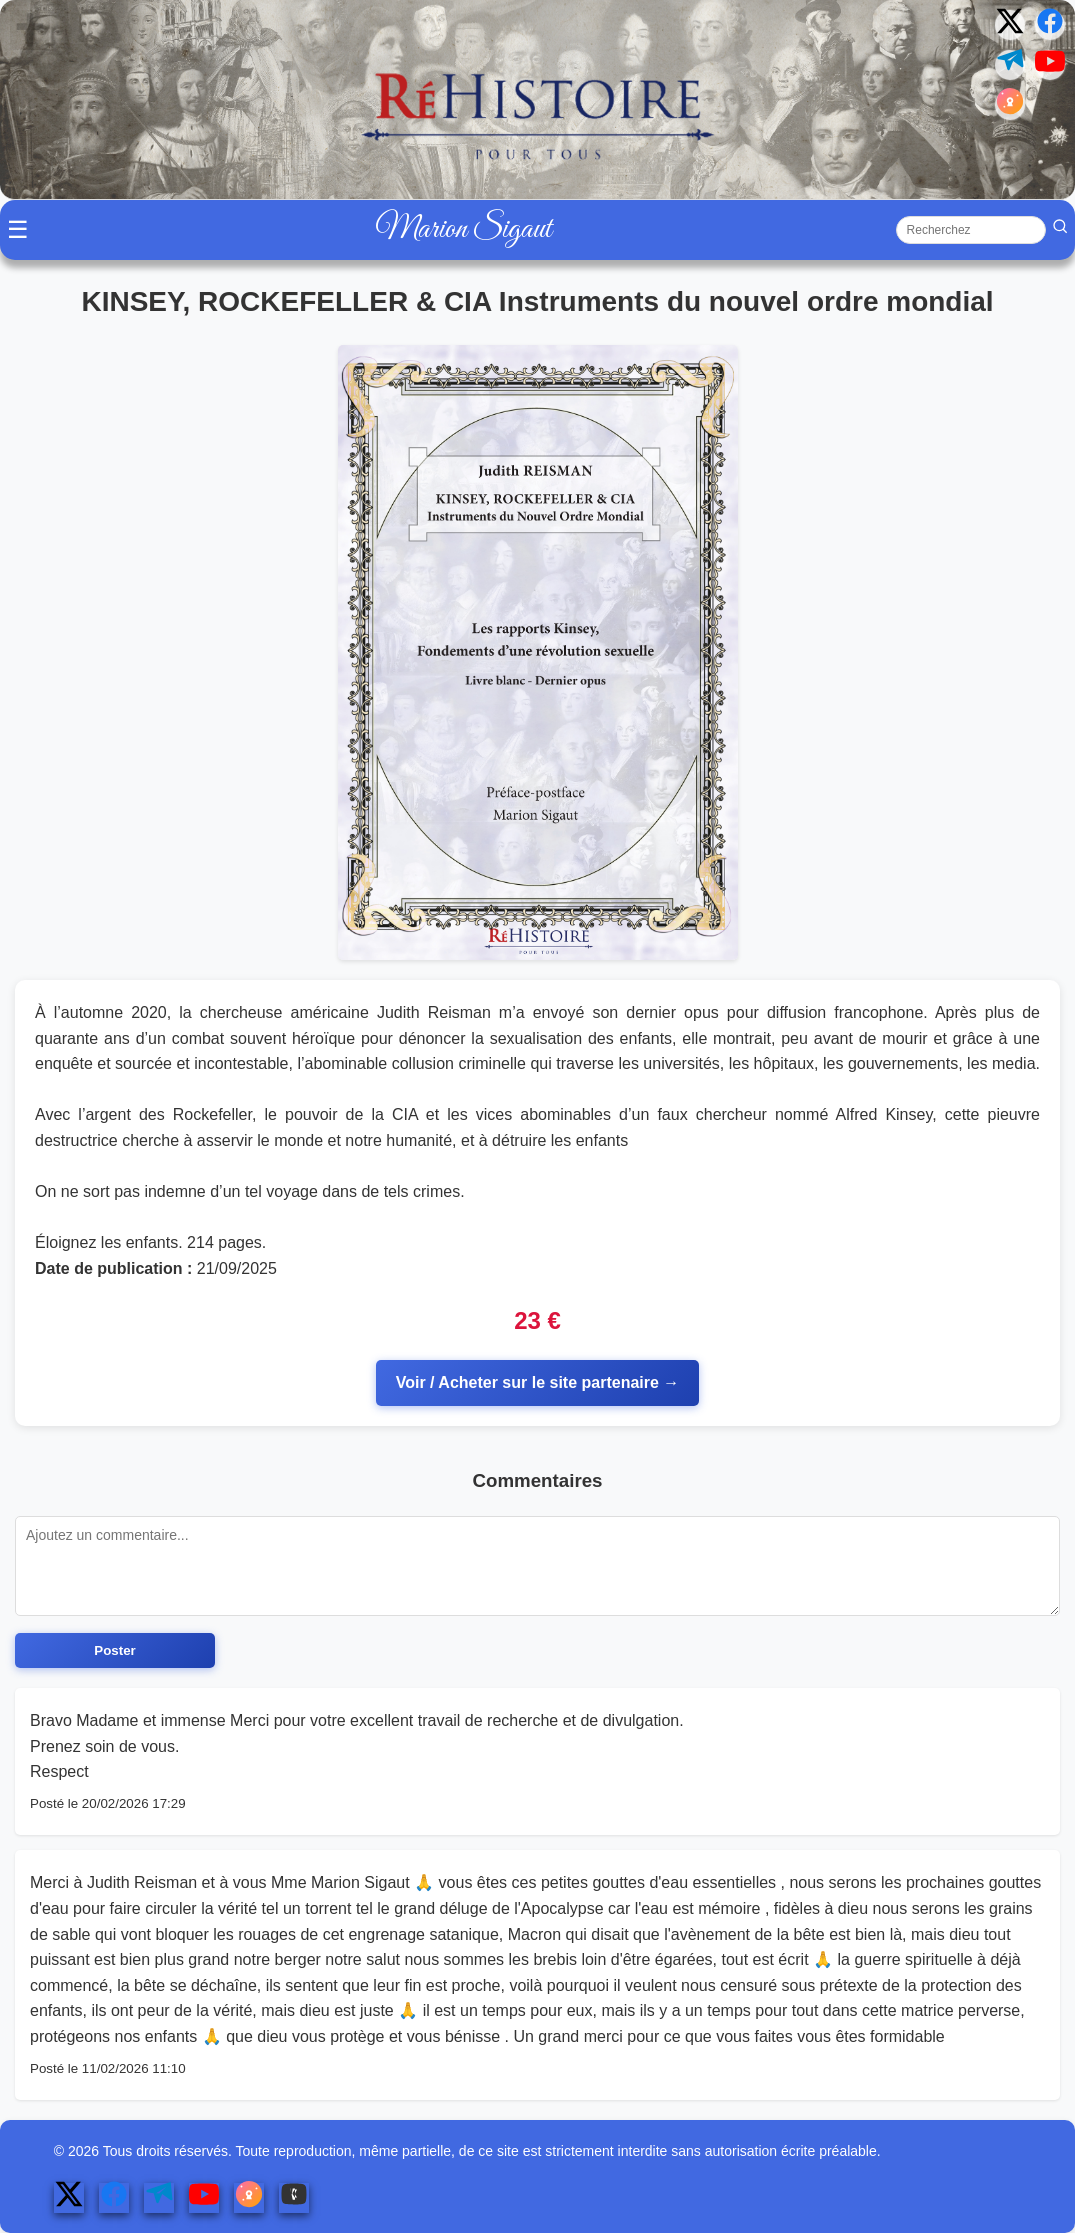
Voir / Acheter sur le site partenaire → (538, 1382)
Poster (114, 1650)
